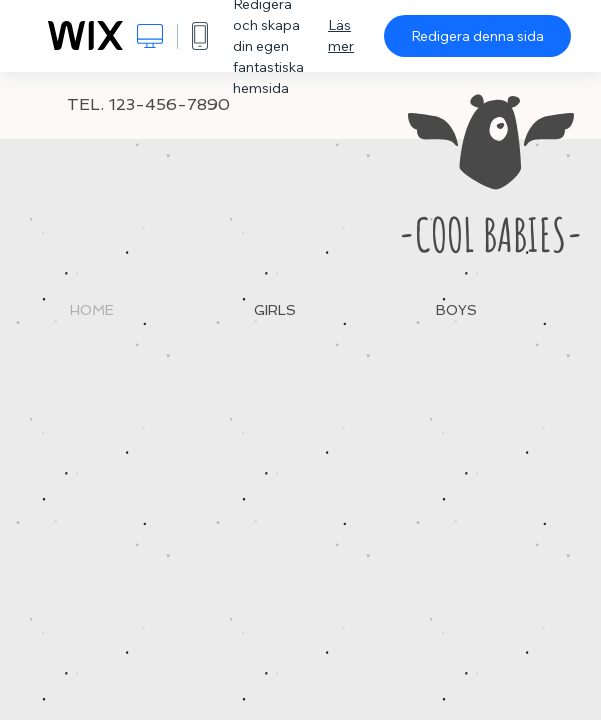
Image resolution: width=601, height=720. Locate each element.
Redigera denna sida (477, 36)
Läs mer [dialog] (341, 35)
